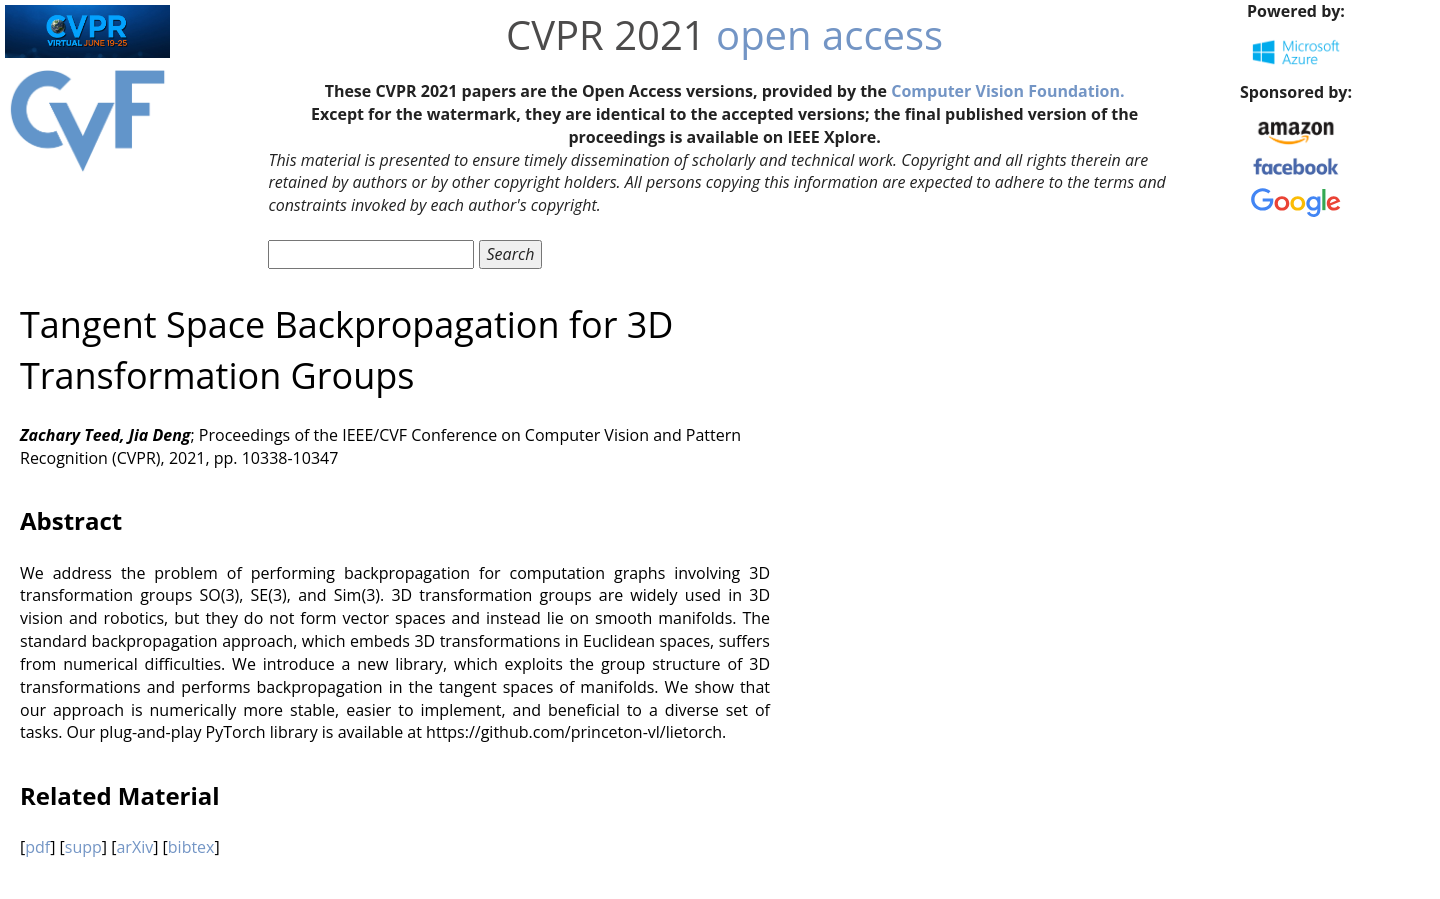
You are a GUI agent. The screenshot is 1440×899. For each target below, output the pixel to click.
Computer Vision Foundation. (1007, 91)
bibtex (191, 847)
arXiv (134, 847)
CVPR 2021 (606, 34)
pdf (37, 847)
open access (829, 34)
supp (83, 847)
